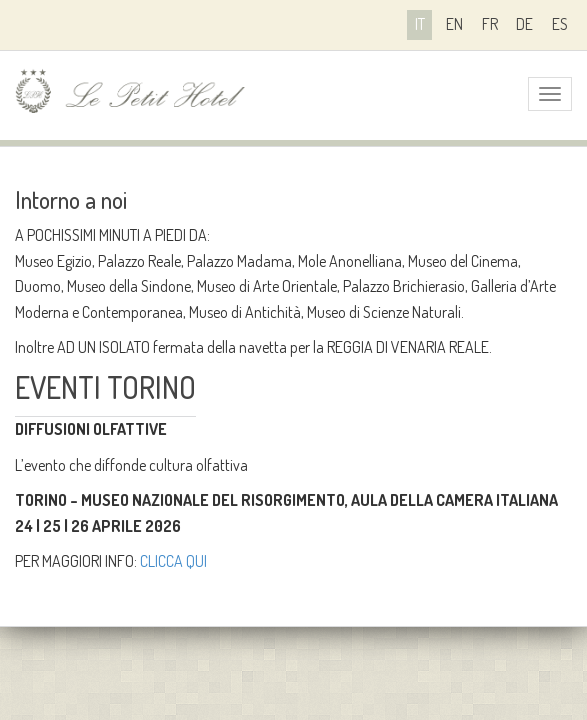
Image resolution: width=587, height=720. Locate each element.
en (454, 24)
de (524, 24)
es (560, 24)
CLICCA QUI (173, 561)
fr (490, 24)
